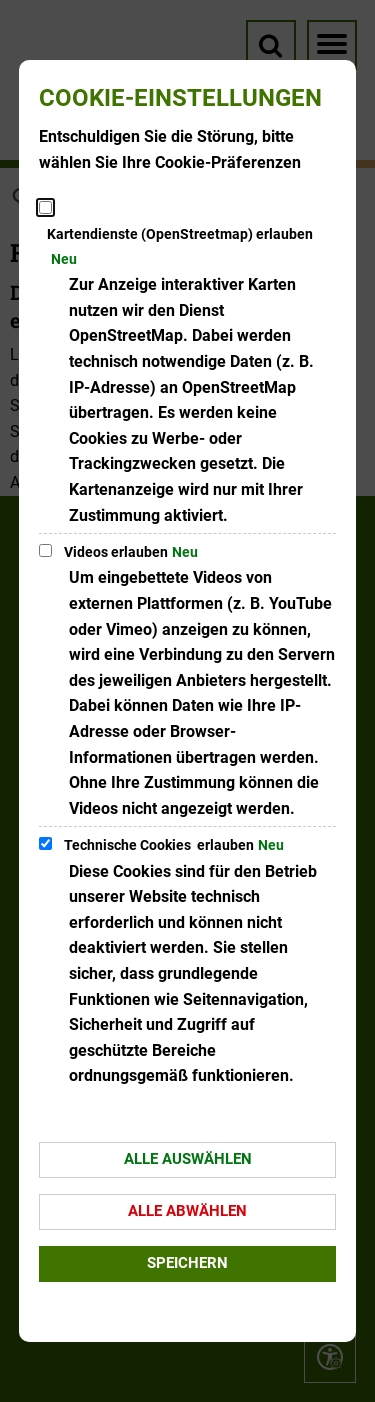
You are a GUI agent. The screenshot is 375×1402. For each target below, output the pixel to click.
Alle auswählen (188, 1159)
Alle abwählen (187, 1211)
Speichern (187, 1263)
